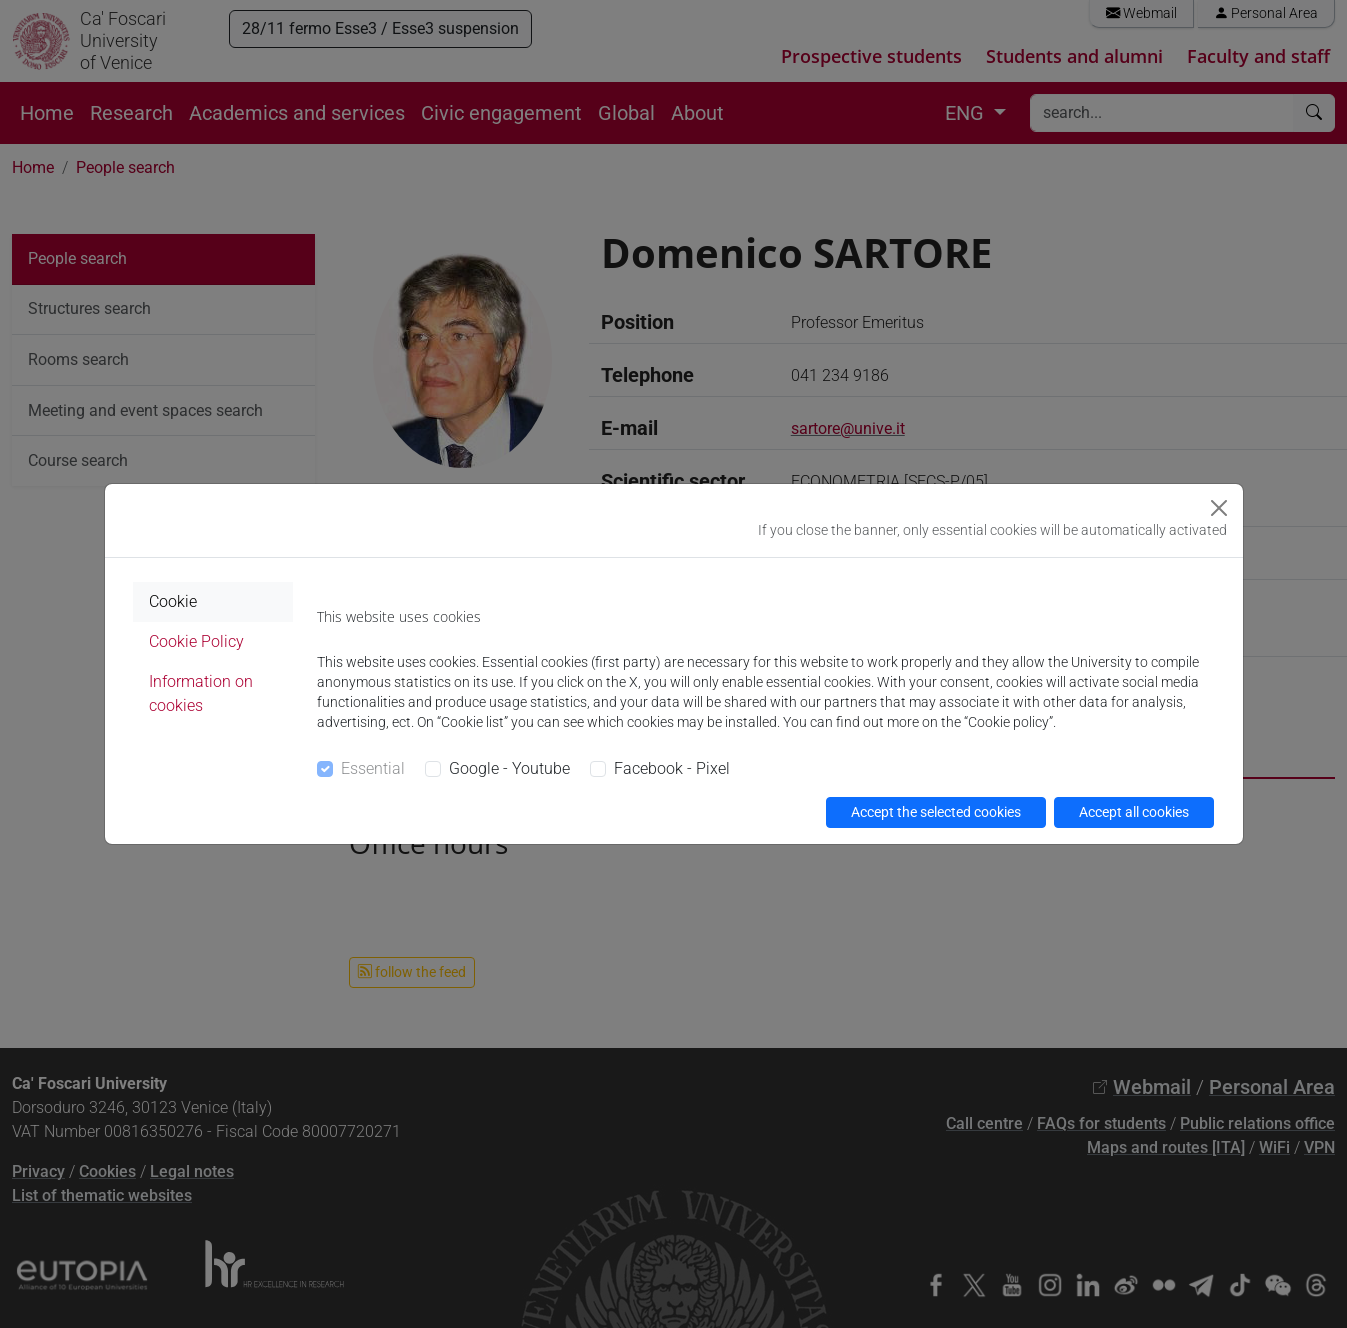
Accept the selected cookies (936, 812)
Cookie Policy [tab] (196, 641)
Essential (373, 768)
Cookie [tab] (173, 601)
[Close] (1219, 508)
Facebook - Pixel (672, 768)
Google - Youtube (509, 768)
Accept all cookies (1134, 812)
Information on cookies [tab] (201, 693)
